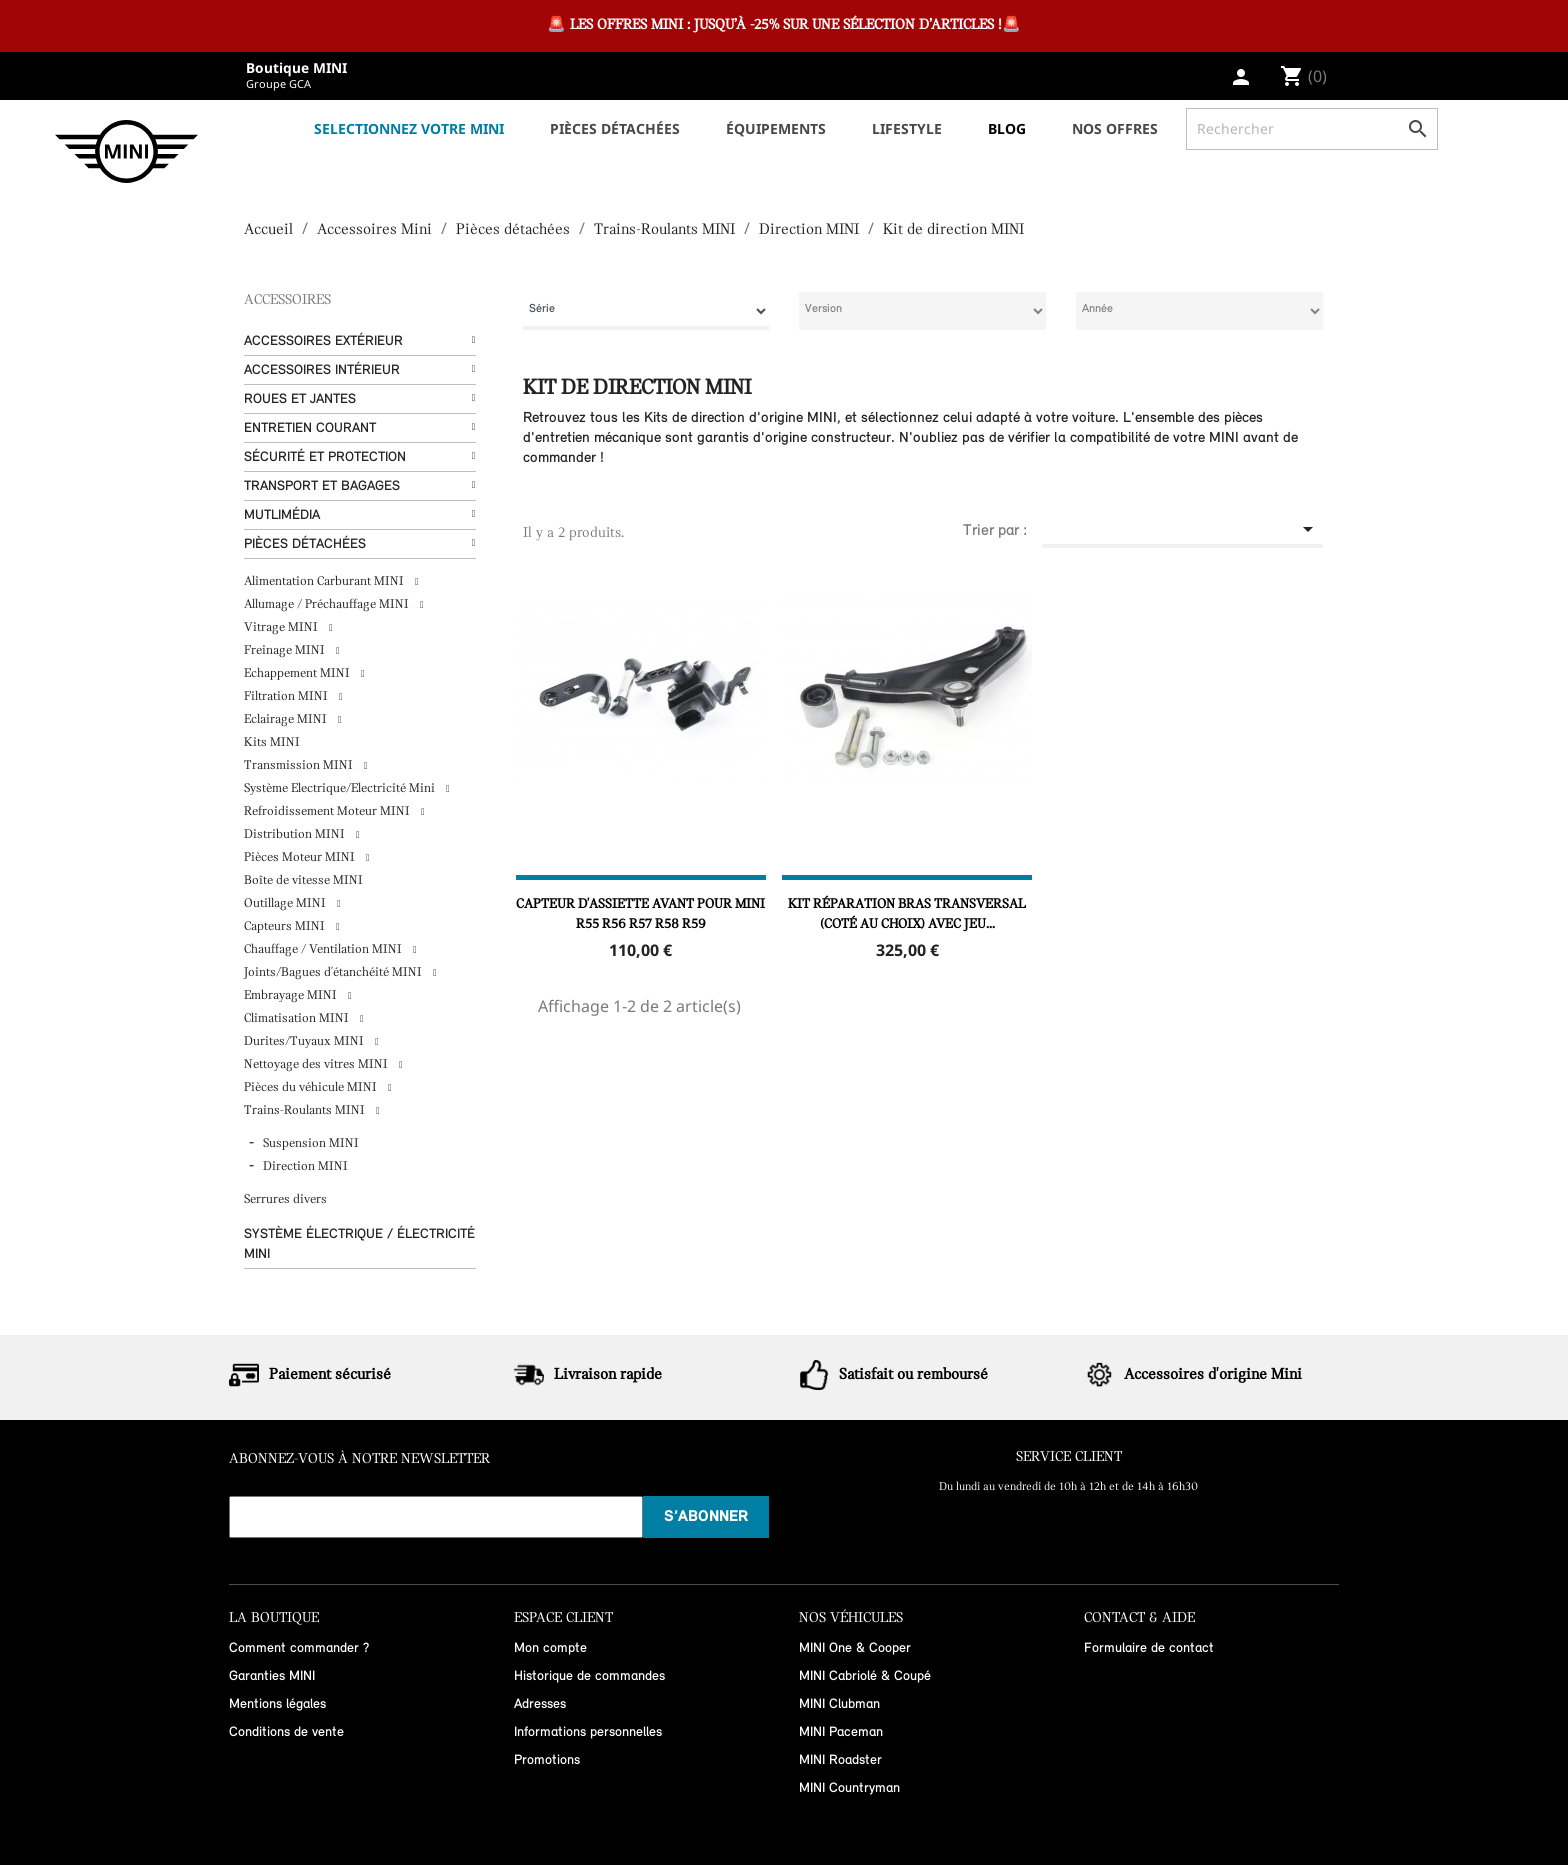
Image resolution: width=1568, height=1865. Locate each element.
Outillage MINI (286, 903)
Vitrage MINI (282, 627)
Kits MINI (272, 742)
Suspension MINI (311, 1143)
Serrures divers (285, 1199)
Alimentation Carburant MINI (325, 581)
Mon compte (550, 1648)
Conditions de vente (286, 1732)
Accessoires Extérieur (323, 341)
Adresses (540, 1704)
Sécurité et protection (325, 457)
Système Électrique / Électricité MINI (359, 1244)
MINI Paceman (841, 1732)
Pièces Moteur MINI (301, 857)
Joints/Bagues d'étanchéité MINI (334, 972)
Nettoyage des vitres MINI (317, 1064)
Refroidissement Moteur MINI (328, 811)
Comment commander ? (299, 1648)
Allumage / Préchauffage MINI (328, 604)
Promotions (547, 1760)
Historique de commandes (589, 1676)
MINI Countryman (849, 1788)
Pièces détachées (305, 544)
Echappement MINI (298, 673)
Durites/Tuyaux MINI (305, 1041)
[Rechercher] (1312, 129)
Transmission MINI (300, 765)
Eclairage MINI (287, 719)
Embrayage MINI (292, 995)
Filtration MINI (287, 696)
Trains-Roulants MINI (306, 1110)
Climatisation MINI (298, 1018)
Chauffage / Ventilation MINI (324, 949)
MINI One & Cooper (855, 1648)
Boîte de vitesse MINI (303, 880)
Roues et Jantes (300, 399)
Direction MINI (305, 1166)
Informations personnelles (588, 1732)
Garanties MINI (272, 1676)
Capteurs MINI (286, 926)
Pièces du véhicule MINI (312, 1087)
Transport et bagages (322, 486)
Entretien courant (310, 428)
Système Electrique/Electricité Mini (341, 788)
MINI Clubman (839, 1704)
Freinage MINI (286, 650)
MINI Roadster (840, 1760)
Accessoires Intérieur (322, 370)
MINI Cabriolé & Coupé (865, 1676)
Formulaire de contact (1149, 1648)
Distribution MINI (296, 834)
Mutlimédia (282, 515)
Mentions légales (277, 1704)
